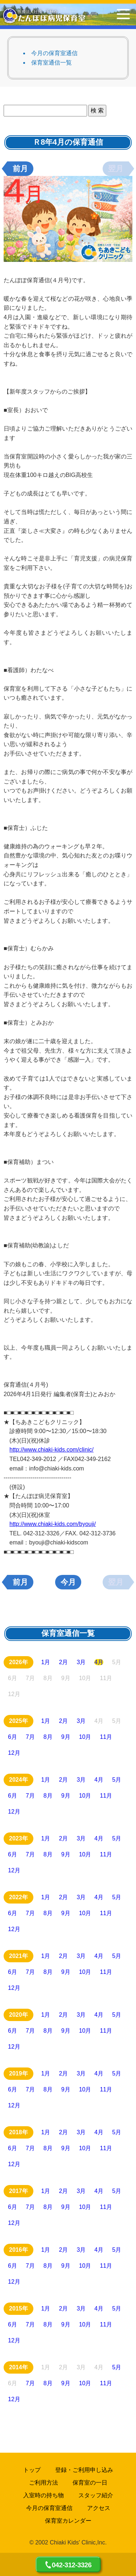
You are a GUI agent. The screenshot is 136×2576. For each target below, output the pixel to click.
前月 (20, 168)
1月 (45, 1662)
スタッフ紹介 (95, 2495)
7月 (30, 1737)
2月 (63, 1662)
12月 (14, 1753)
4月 (98, 1662)
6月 (12, 1737)
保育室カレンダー (68, 2521)
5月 (116, 1780)
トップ (32, 2470)
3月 (81, 1662)
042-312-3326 (71, 2565)
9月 (65, 1737)
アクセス (98, 2508)
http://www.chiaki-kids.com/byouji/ (52, 1524)
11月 (106, 1737)
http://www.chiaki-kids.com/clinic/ (51, 1450)
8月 (48, 1737)
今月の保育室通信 (54, 53)
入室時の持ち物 (43, 2495)
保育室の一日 (90, 2483)
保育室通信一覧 (51, 62)
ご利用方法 (43, 2483)
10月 (85, 1737)
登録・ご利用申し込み (84, 2470)
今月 (68, 1582)
